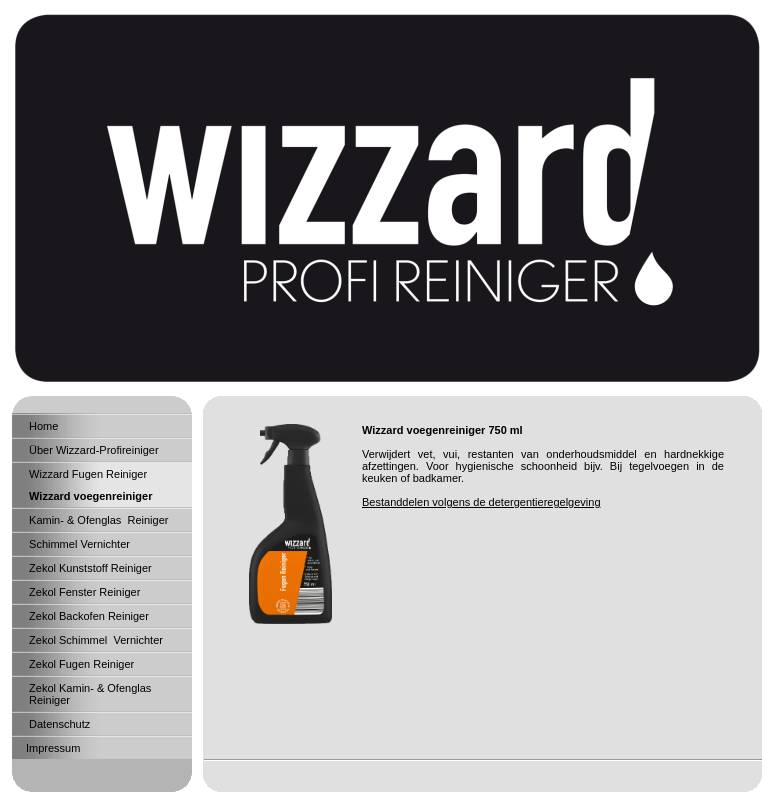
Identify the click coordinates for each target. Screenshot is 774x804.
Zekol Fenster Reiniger (83, 592)
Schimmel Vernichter (78, 544)
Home (42, 426)
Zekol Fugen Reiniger (80, 664)
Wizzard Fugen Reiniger (86, 474)
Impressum (53, 748)
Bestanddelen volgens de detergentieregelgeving (481, 502)
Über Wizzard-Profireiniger (92, 450)
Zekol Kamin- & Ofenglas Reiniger (88, 694)
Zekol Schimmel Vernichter (94, 640)
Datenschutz (58, 724)
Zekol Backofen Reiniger (87, 616)
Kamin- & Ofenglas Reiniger (97, 520)
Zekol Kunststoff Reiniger (89, 568)
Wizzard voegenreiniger (89, 496)
